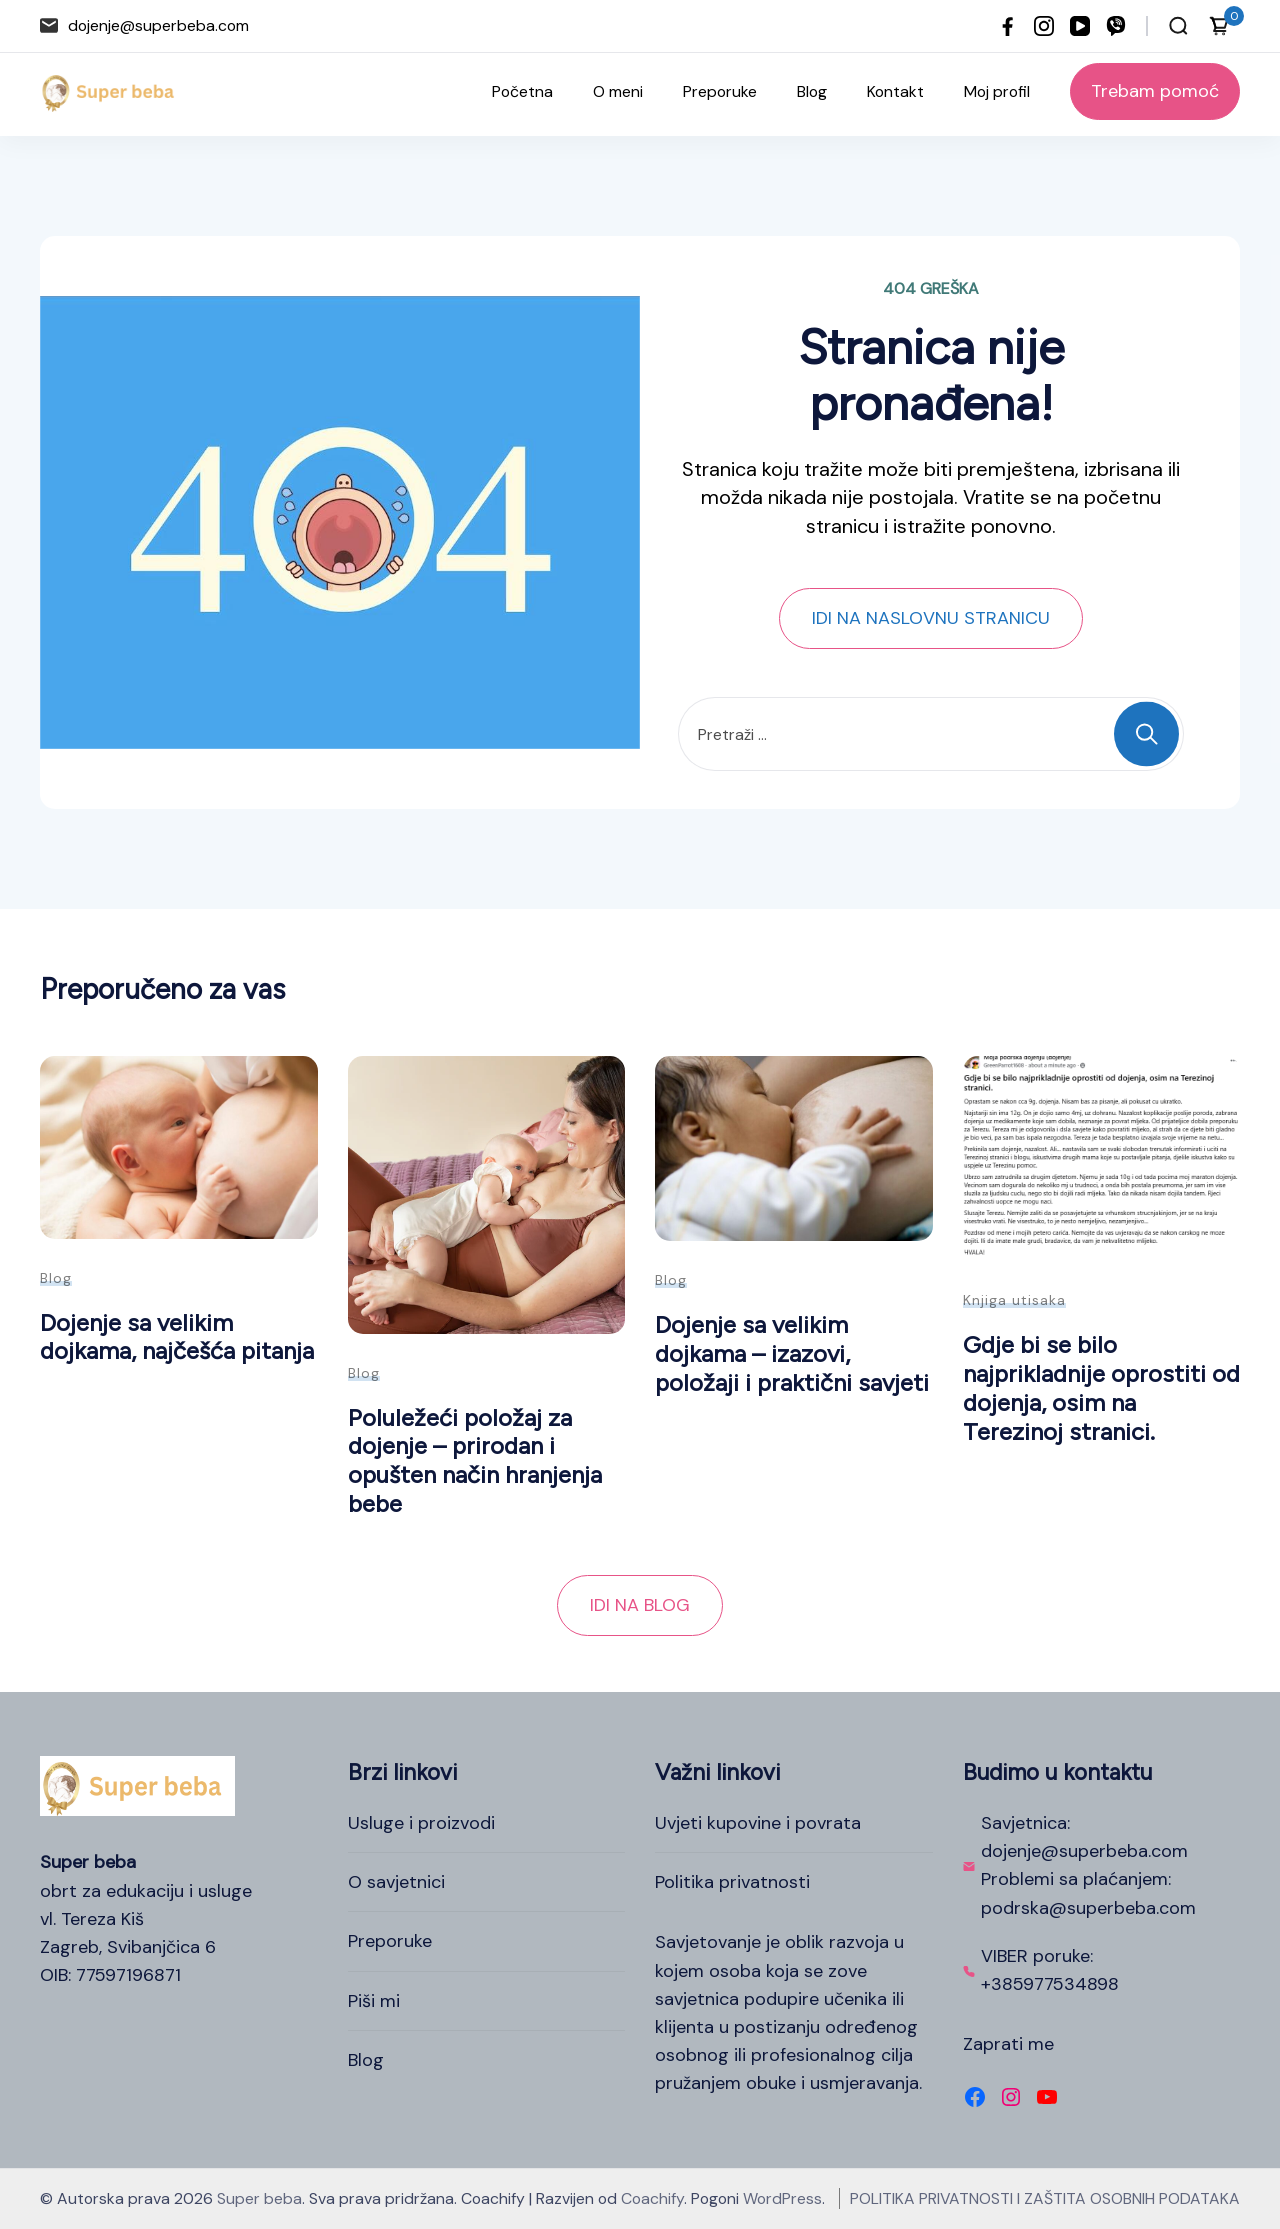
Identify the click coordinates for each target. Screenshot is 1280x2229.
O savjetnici (396, 1882)
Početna (522, 91)
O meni (618, 91)
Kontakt (895, 91)
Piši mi (374, 2001)
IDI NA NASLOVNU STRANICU (931, 618)
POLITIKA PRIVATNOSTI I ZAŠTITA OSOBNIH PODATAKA (1045, 2198)
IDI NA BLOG (640, 1605)
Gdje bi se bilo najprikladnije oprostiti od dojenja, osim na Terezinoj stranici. (1101, 1387)
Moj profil (997, 91)
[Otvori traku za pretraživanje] (1178, 26)
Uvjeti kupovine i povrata (758, 1823)
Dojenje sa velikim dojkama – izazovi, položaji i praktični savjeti (792, 1353)
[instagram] (1044, 26)
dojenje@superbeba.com (158, 25)
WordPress (782, 2198)
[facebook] (1008, 26)
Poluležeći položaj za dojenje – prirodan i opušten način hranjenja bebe (475, 1460)
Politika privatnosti (732, 1882)
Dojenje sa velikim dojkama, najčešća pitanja (177, 1337)
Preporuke (720, 91)
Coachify (652, 2198)
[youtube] (1080, 26)
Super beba (259, 2198)
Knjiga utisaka (1014, 1300)
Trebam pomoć (1155, 91)
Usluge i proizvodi (421, 1823)
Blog (812, 91)
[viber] (1116, 26)
